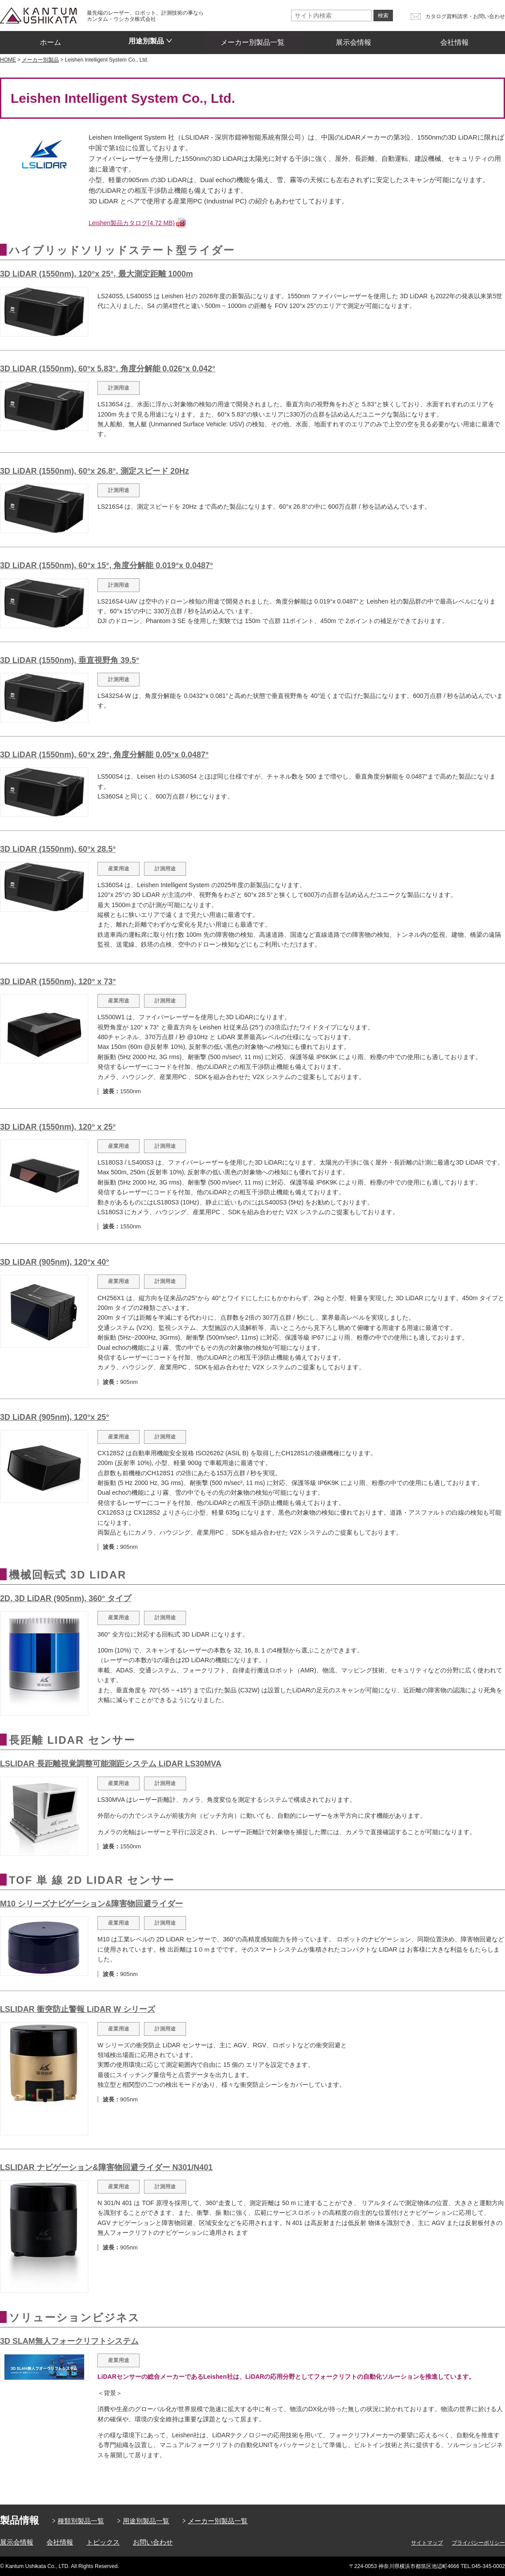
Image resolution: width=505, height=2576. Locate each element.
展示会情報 (353, 39)
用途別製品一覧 (146, 2521)
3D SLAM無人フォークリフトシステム (69, 2341)
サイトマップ (427, 2543)
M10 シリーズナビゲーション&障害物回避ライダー (91, 1903)
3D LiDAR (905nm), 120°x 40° (54, 1262)
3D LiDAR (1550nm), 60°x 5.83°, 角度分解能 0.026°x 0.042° (107, 368)
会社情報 (454, 39)
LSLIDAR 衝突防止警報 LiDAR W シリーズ (77, 2009)
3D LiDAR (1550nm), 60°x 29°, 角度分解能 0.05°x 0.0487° (104, 754)
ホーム (50, 39)
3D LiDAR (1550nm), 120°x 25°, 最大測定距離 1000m (96, 273)
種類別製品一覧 (81, 2521)
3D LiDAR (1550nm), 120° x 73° (58, 981)
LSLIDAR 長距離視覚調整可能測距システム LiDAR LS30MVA (110, 1763)
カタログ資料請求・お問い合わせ (465, 16)
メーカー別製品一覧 (252, 39)
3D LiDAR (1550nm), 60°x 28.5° (58, 849)
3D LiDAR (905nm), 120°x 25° (54, 1417)
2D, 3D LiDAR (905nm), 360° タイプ (65, 1598)
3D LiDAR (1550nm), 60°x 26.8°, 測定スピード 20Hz (94, 471)
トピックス (103, 2542)
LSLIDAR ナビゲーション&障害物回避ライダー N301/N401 (106, 2167)
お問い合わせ (153, 2542)
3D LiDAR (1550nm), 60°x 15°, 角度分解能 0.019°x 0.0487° (106, 565)
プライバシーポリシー (478, 2543)
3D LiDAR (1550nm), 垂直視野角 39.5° (69, 660)
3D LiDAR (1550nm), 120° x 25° (58, 1126)
